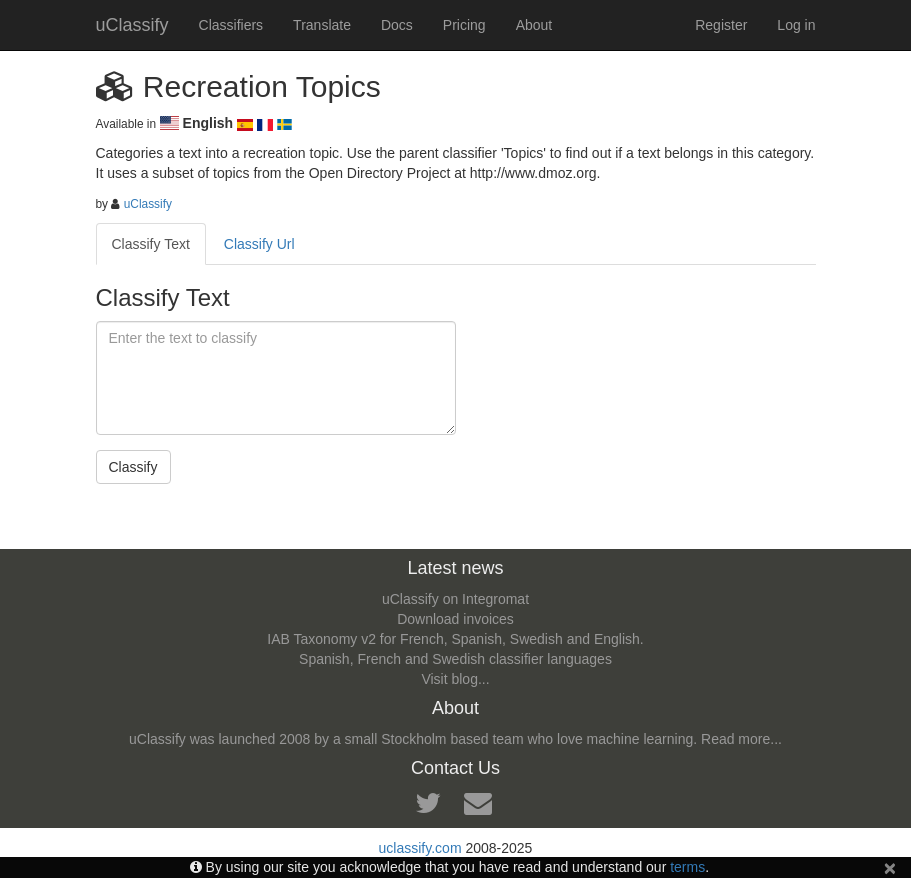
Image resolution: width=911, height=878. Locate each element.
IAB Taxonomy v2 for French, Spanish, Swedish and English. (455, 639)
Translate (322, 25)
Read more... (741, 739)
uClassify (132, 25)
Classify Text (151, 244)
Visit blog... (455, 679)
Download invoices (455, 619)
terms (687, 867)
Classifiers (231, 25)
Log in (796, 25)
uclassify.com (420, 848)
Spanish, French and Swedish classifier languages (455, 659)
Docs (397, 25)
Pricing (464, 25)
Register (721, 25)
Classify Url (259, 244)
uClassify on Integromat (455, 599)
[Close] (890, 867)
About (534, 25)
